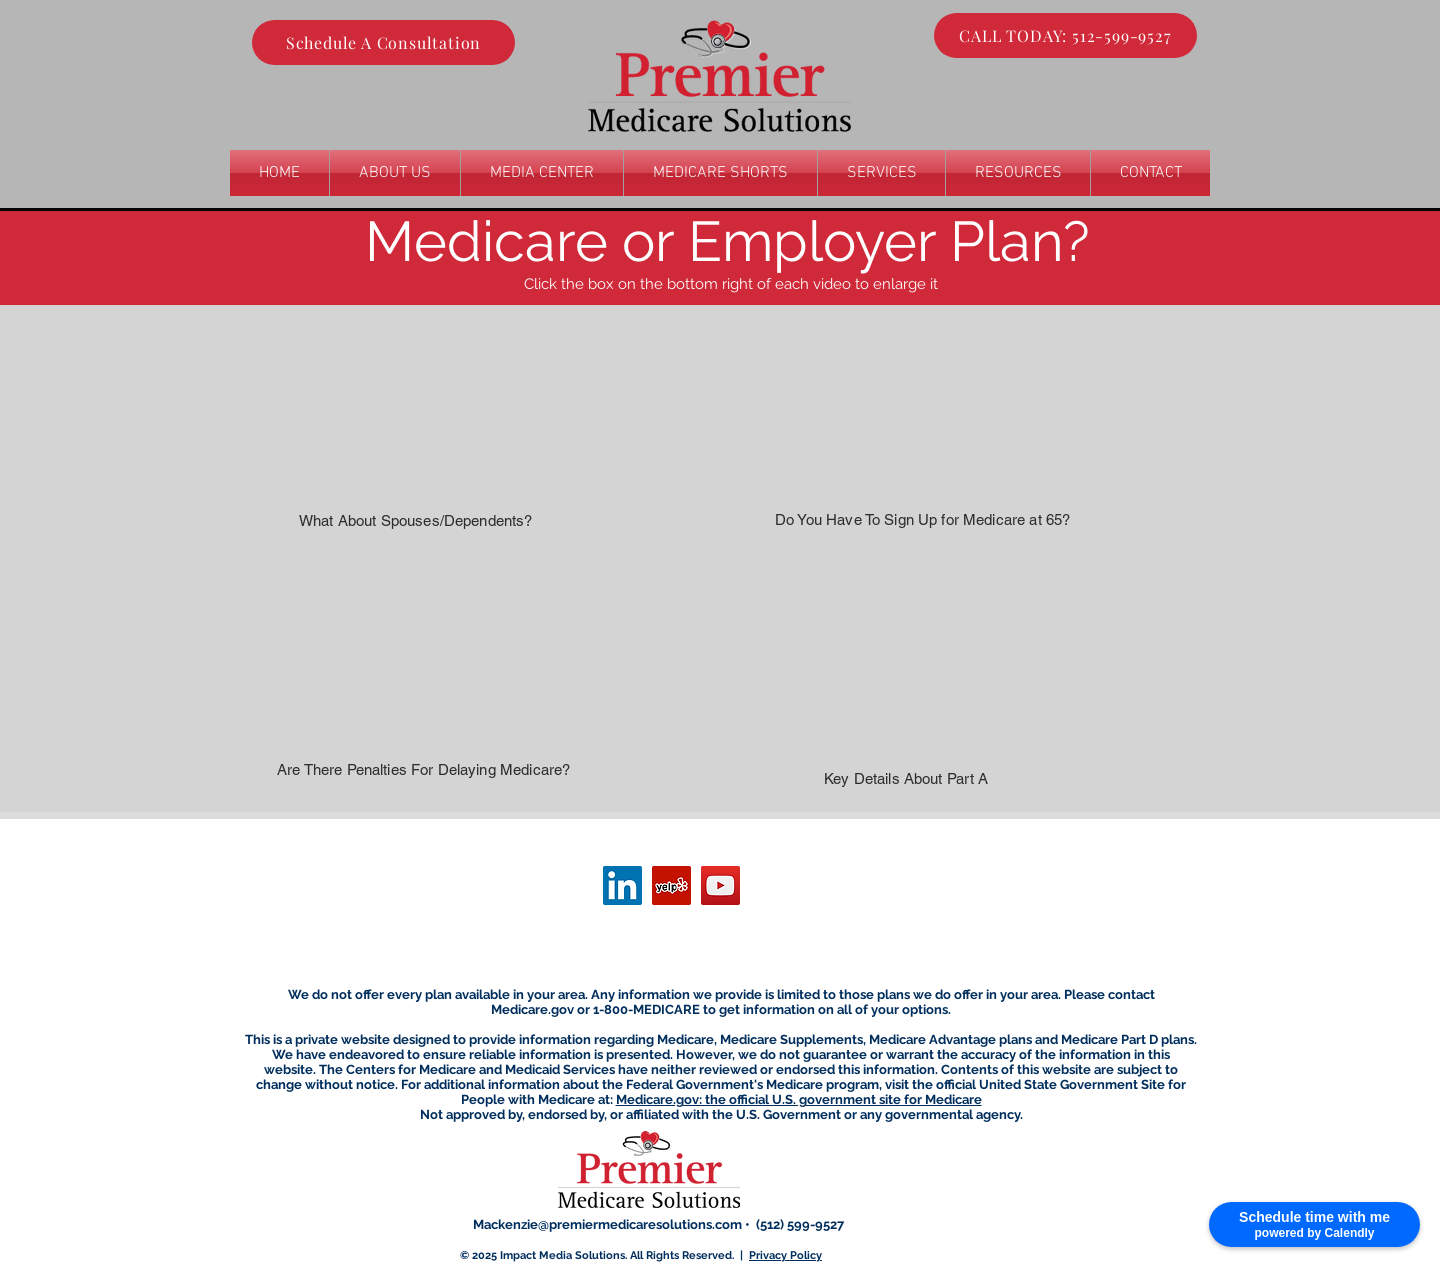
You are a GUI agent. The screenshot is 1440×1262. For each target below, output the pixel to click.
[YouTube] (720, 885)
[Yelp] (671, 885)
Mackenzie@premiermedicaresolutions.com (607, 1224)
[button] (881, 173)
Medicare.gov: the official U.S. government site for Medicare (799, 1099)
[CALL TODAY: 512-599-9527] (1065, 35)
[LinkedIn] (622, 885)
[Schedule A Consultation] (383, 42)
